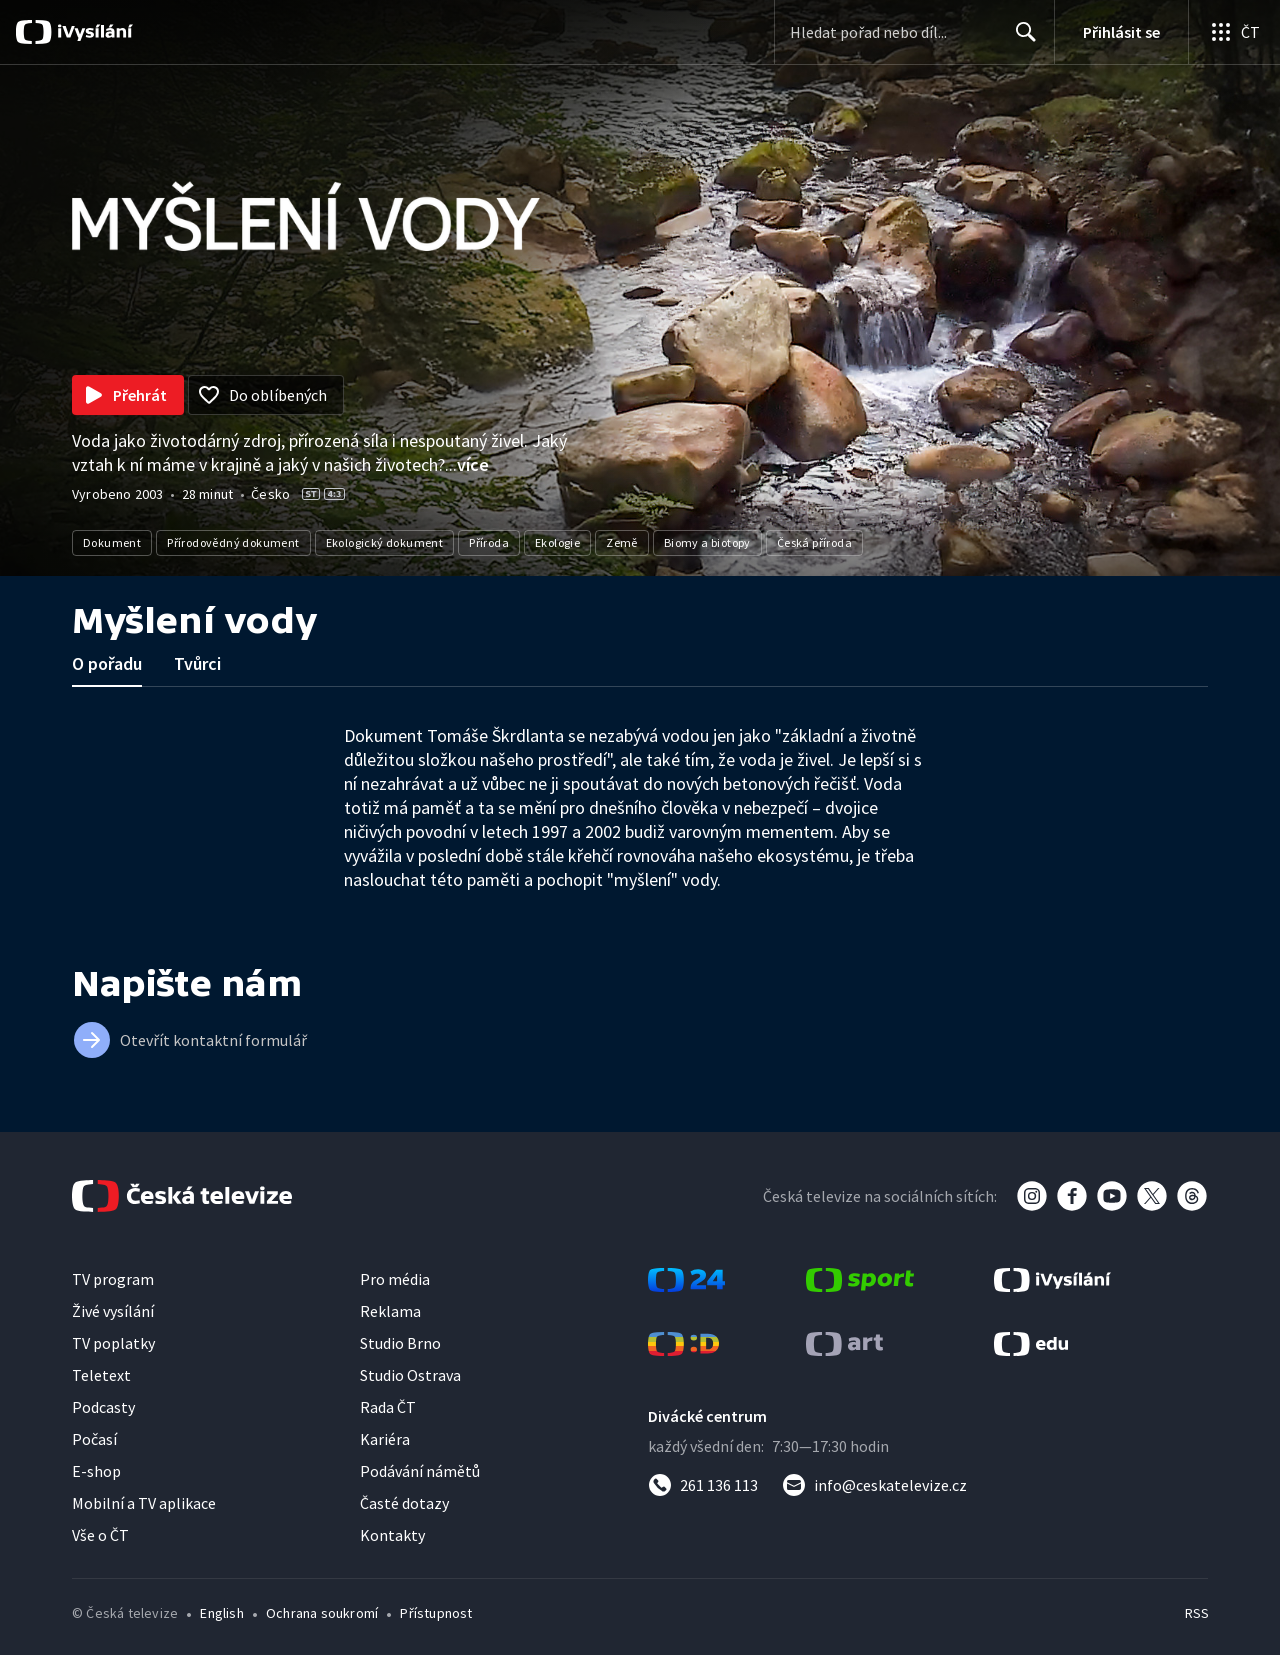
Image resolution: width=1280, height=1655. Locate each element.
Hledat (1020, 40)
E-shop (96, 1471)
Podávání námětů (420, 1471)
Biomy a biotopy (707, 542)
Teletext (101, 1375)
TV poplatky (113, 1343)
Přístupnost (436, 1613)
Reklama (390, 1311)
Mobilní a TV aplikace (144, 1503)
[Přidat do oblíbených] (266, 395)
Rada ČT (388, 1407)
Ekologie (557, 542)
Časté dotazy (404, 1503)
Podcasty (103, 1407)
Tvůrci (197, 663)
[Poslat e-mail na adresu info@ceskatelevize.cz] (874, 1485)
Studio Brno (400, 1343)
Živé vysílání (113, 1311)
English (221, 1613)
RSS (1197, 1613)
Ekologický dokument (385, 542)
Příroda (489, 542)
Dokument (112, 542)
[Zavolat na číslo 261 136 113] (703, 1485)
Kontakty (392, 1535)
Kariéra (385, 1439)
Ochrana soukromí (322, 1613)
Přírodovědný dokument (233, 542)
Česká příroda (814, 542)
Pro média (395, 1279)
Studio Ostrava (410, 1375)
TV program (113, 1279)
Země (622, 542)
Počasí (94, 1439)
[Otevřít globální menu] (1234, 32)
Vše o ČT (100, 1535)
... (467, 464)
